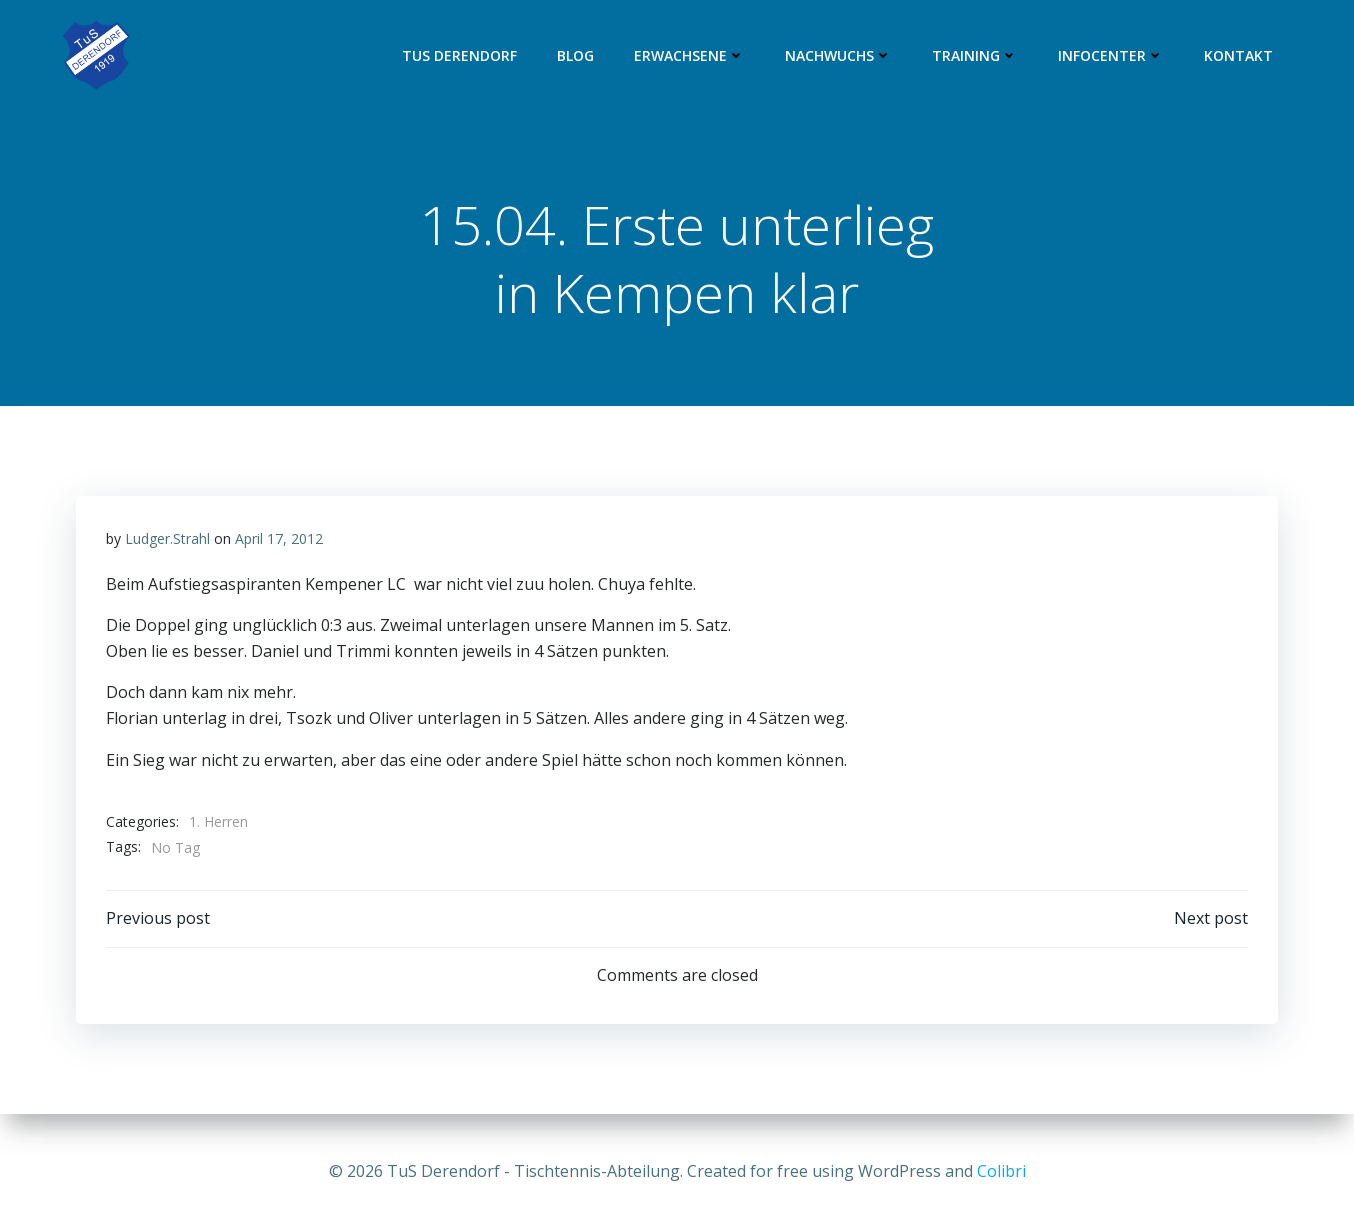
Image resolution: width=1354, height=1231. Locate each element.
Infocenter (1111, 55)
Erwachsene (689, 55)
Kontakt (1238, 55)
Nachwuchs (838, 55)
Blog (575, 55)
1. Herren (218, 821)
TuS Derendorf (459, 55)
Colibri (1001, 1171)
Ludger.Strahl (167, 538)
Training (975, 55)
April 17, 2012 (279, 538)
